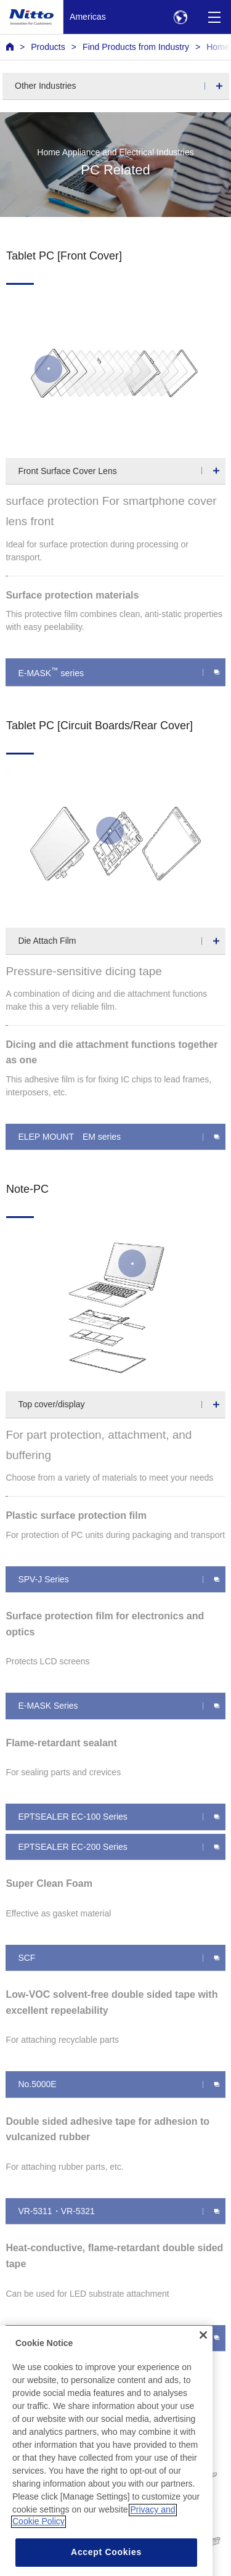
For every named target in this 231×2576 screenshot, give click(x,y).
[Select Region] (180, 17)
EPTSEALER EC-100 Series (72, 1817)
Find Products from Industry (136, 47)
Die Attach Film (47, 941)
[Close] (203, 2356)
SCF (26, 1958)
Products (48, 47)
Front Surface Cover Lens (67, 471)
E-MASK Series (48, 1706)
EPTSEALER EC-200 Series (72, 1847)
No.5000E (37, 2084)
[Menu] (214, 17)
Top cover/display (51, 1404)
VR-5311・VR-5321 (56, 2211)
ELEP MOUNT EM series (69, 1137)
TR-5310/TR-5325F (55, 2338)
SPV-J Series (43, 1579)
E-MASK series (51, 672)
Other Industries (45, 86)
